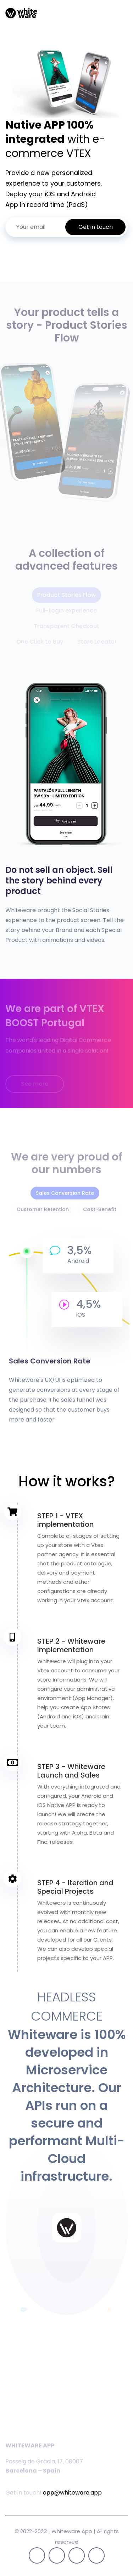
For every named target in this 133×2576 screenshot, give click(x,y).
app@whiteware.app (72, 2493)
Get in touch (95, 227)
